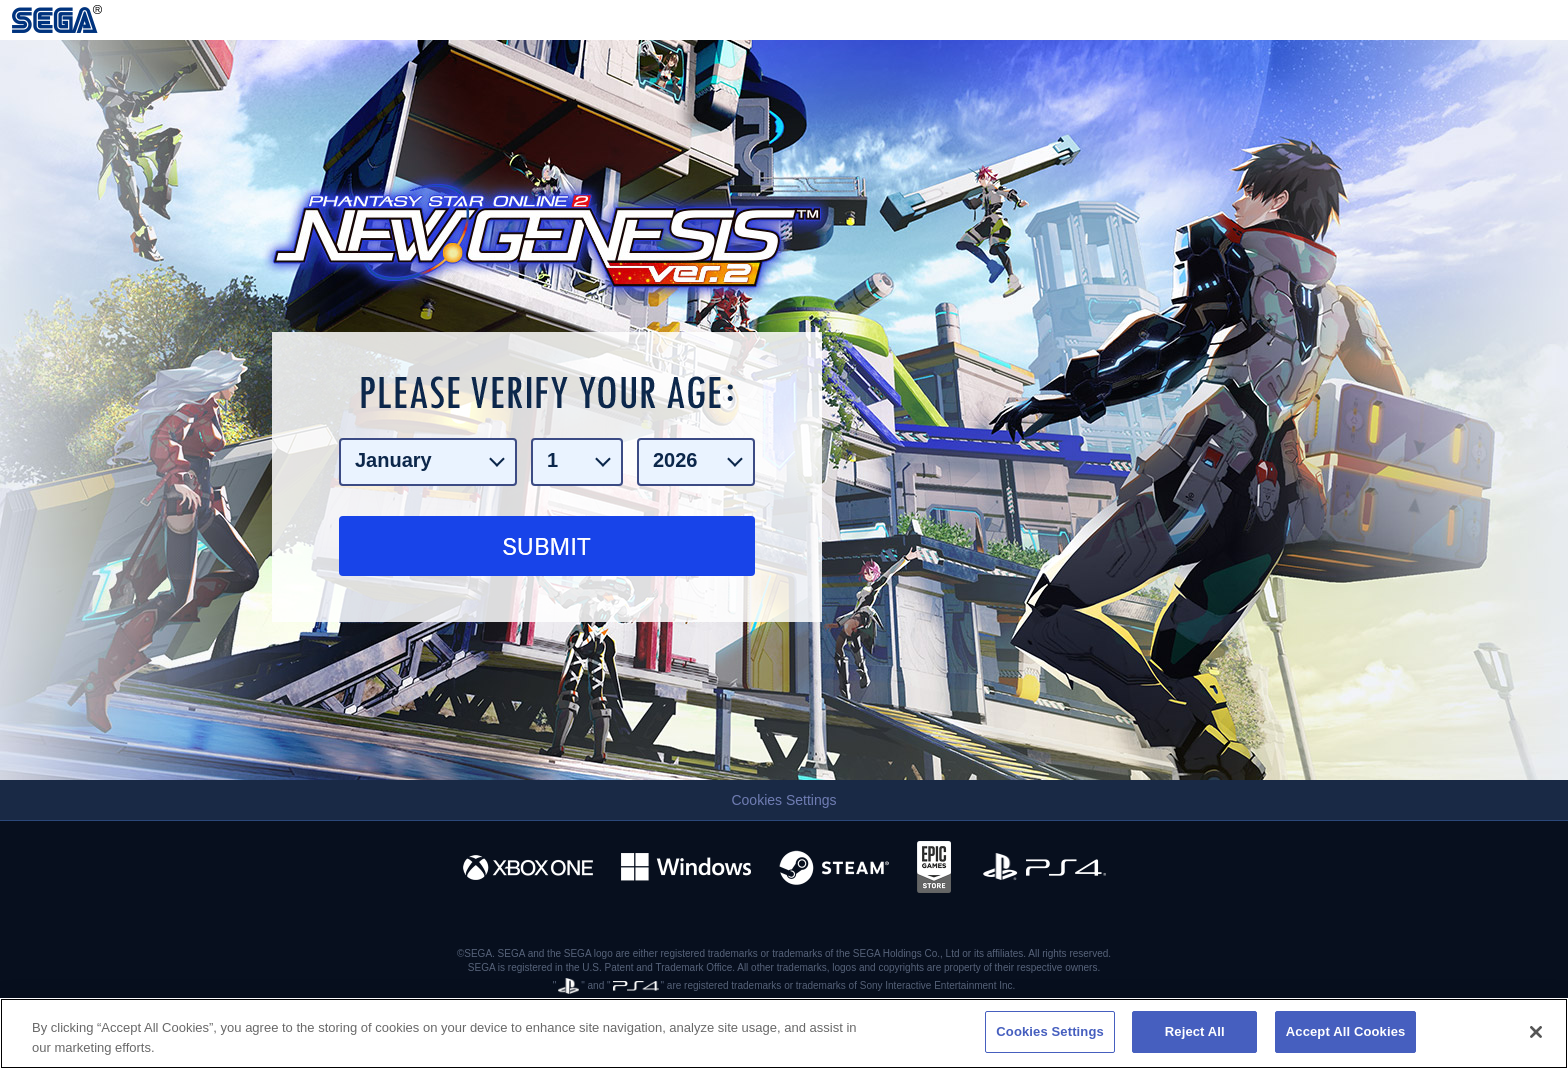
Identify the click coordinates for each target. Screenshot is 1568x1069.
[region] (784, 1033)
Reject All (1195, 1031)
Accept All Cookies (1346, 1031)
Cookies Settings (783, 800)
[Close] (1536, 1032)
